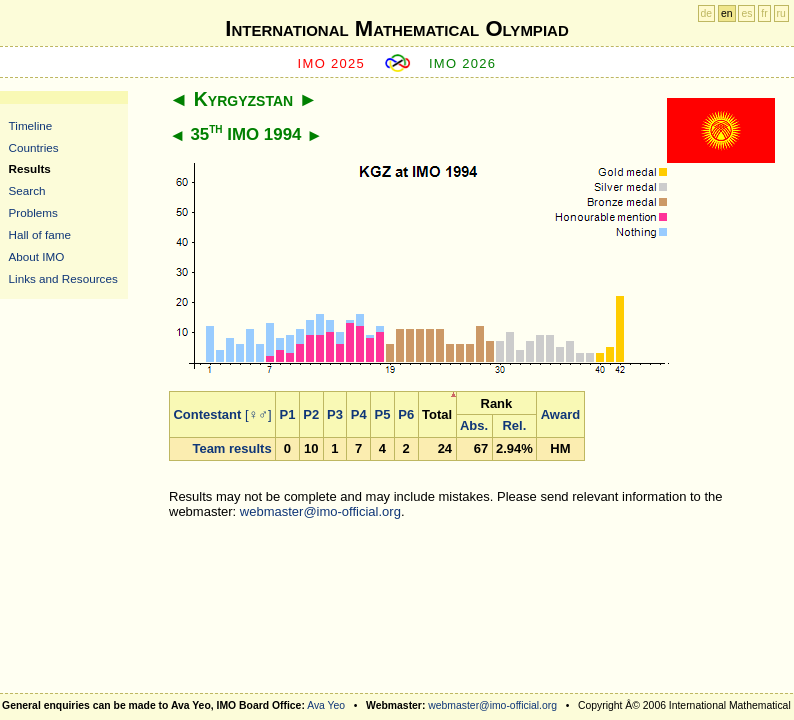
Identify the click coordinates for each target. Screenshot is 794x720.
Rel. (514, 425)
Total (437, 414)
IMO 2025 (332, 63)
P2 (311, 414)
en (727, 13)
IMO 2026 (463, 63)
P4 (359, 414)
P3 (335, 414)
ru (781, 13)
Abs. (474, 425)
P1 (288, 414)
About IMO (37, 256)
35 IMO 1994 (245, 134)
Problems (33, 212)
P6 (406, 414)
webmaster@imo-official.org (320, 511)
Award (561, 414)
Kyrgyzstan (243, 99)
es (746, 13)
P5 (383, 414)
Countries (34, 147)
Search (27, 190)
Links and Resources (63, 278)
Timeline (31, 125)
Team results (231, 448)
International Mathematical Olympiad (396, 28)
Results (30, 168)
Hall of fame (40, 234)
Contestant (207, 414)
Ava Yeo (326, 705)
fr (764, 13)
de (707, 13)
